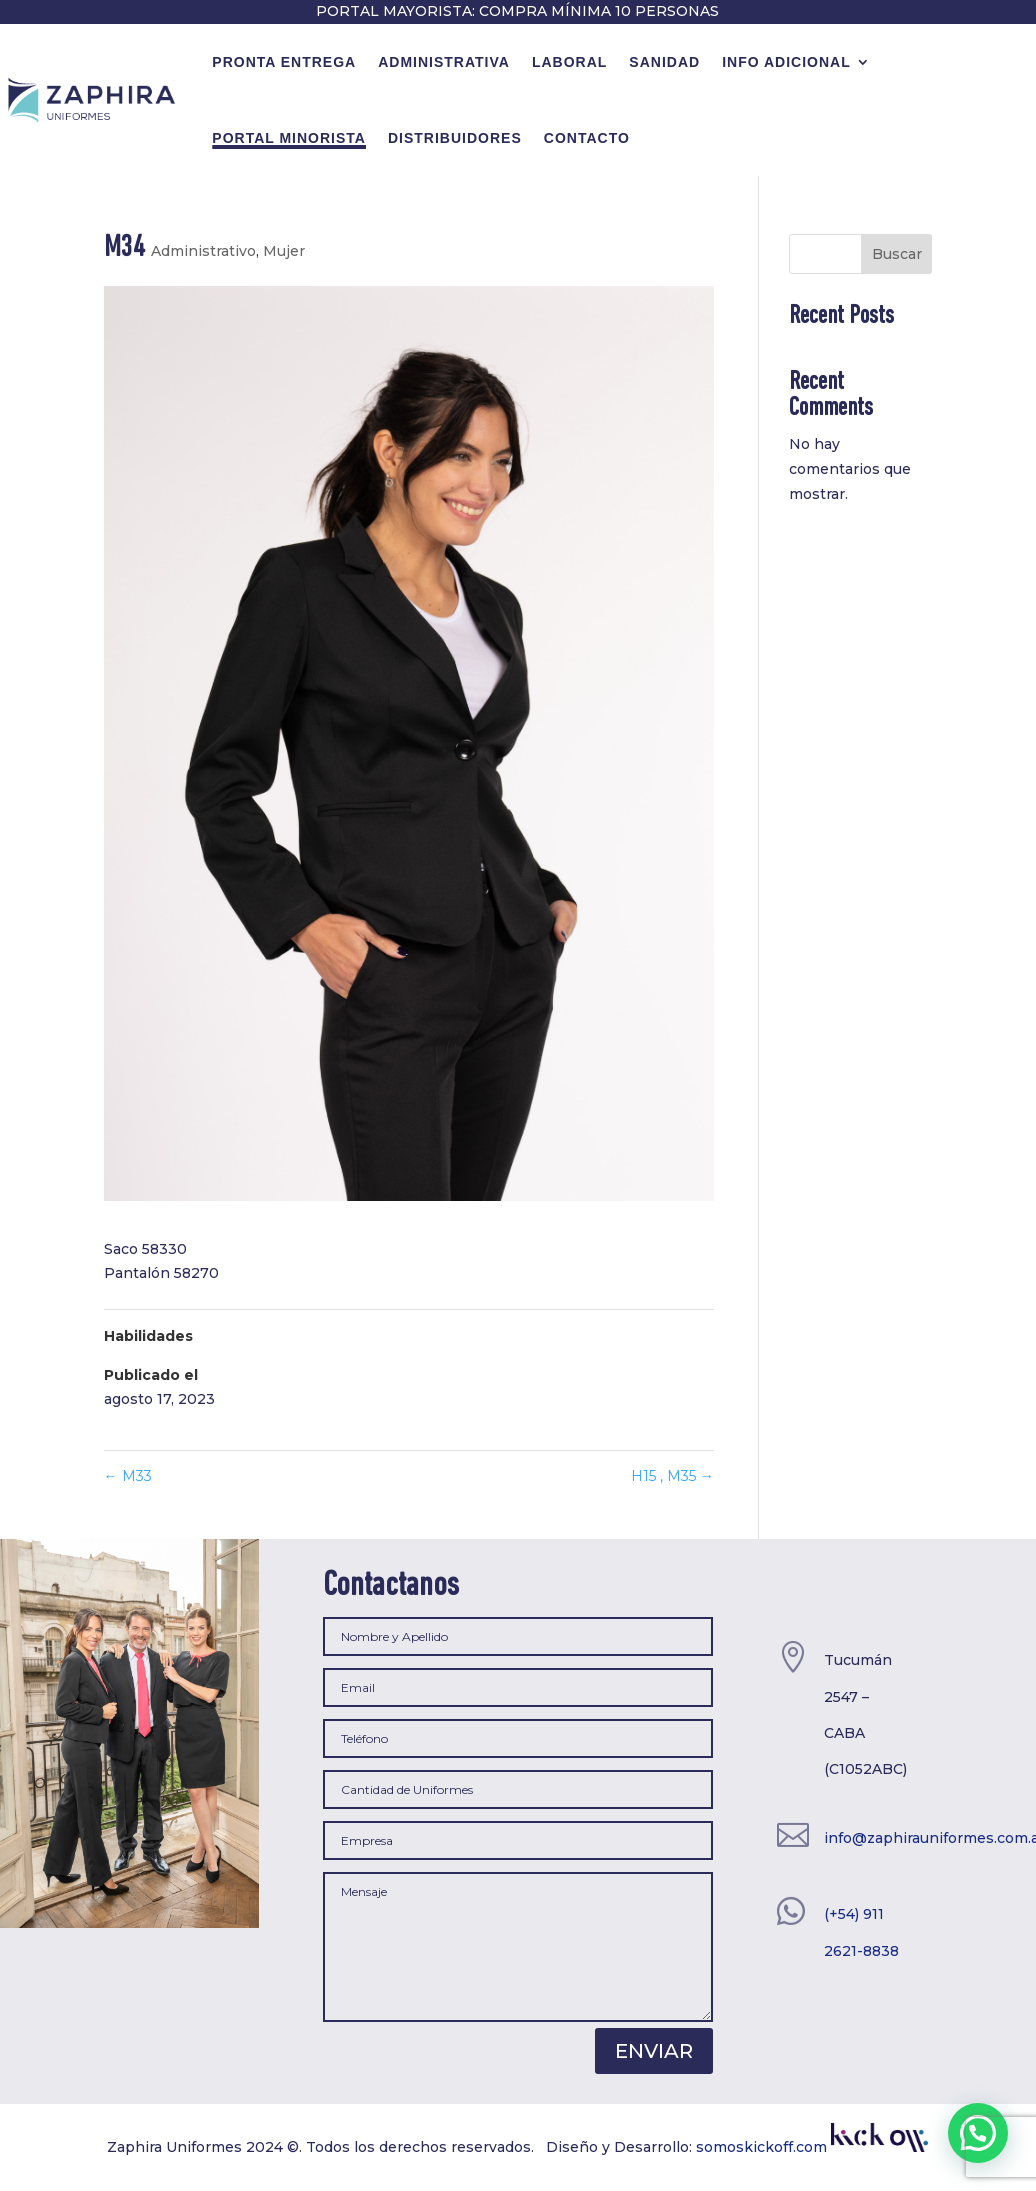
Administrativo (203, 251)
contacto (587, 138)
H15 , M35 (672, 1476)
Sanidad (664, 62)
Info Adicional (786, 62)
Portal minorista (289, 138)
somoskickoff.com (812, 2147)
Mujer (284, 251)
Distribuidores (455, 138)
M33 (128, 1476)
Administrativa (444, 62)
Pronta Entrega (284, 62)
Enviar (654, 2051)
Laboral (569, 62)
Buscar (897, 254)
